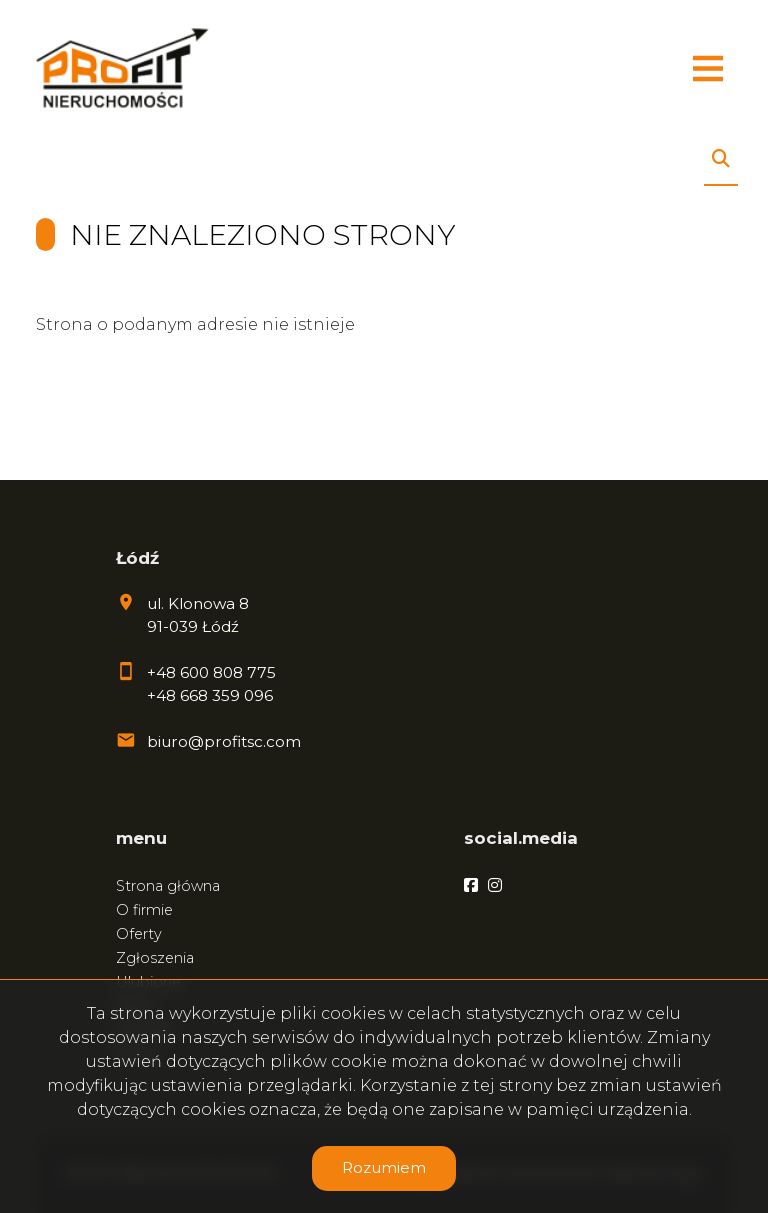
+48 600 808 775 (211, 672)
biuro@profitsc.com (224, 741)
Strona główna (168, 886)
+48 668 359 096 (210, 695)
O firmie (144, 910)
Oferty (139, 934)
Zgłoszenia (155, 958)
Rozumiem (384, 1167)
